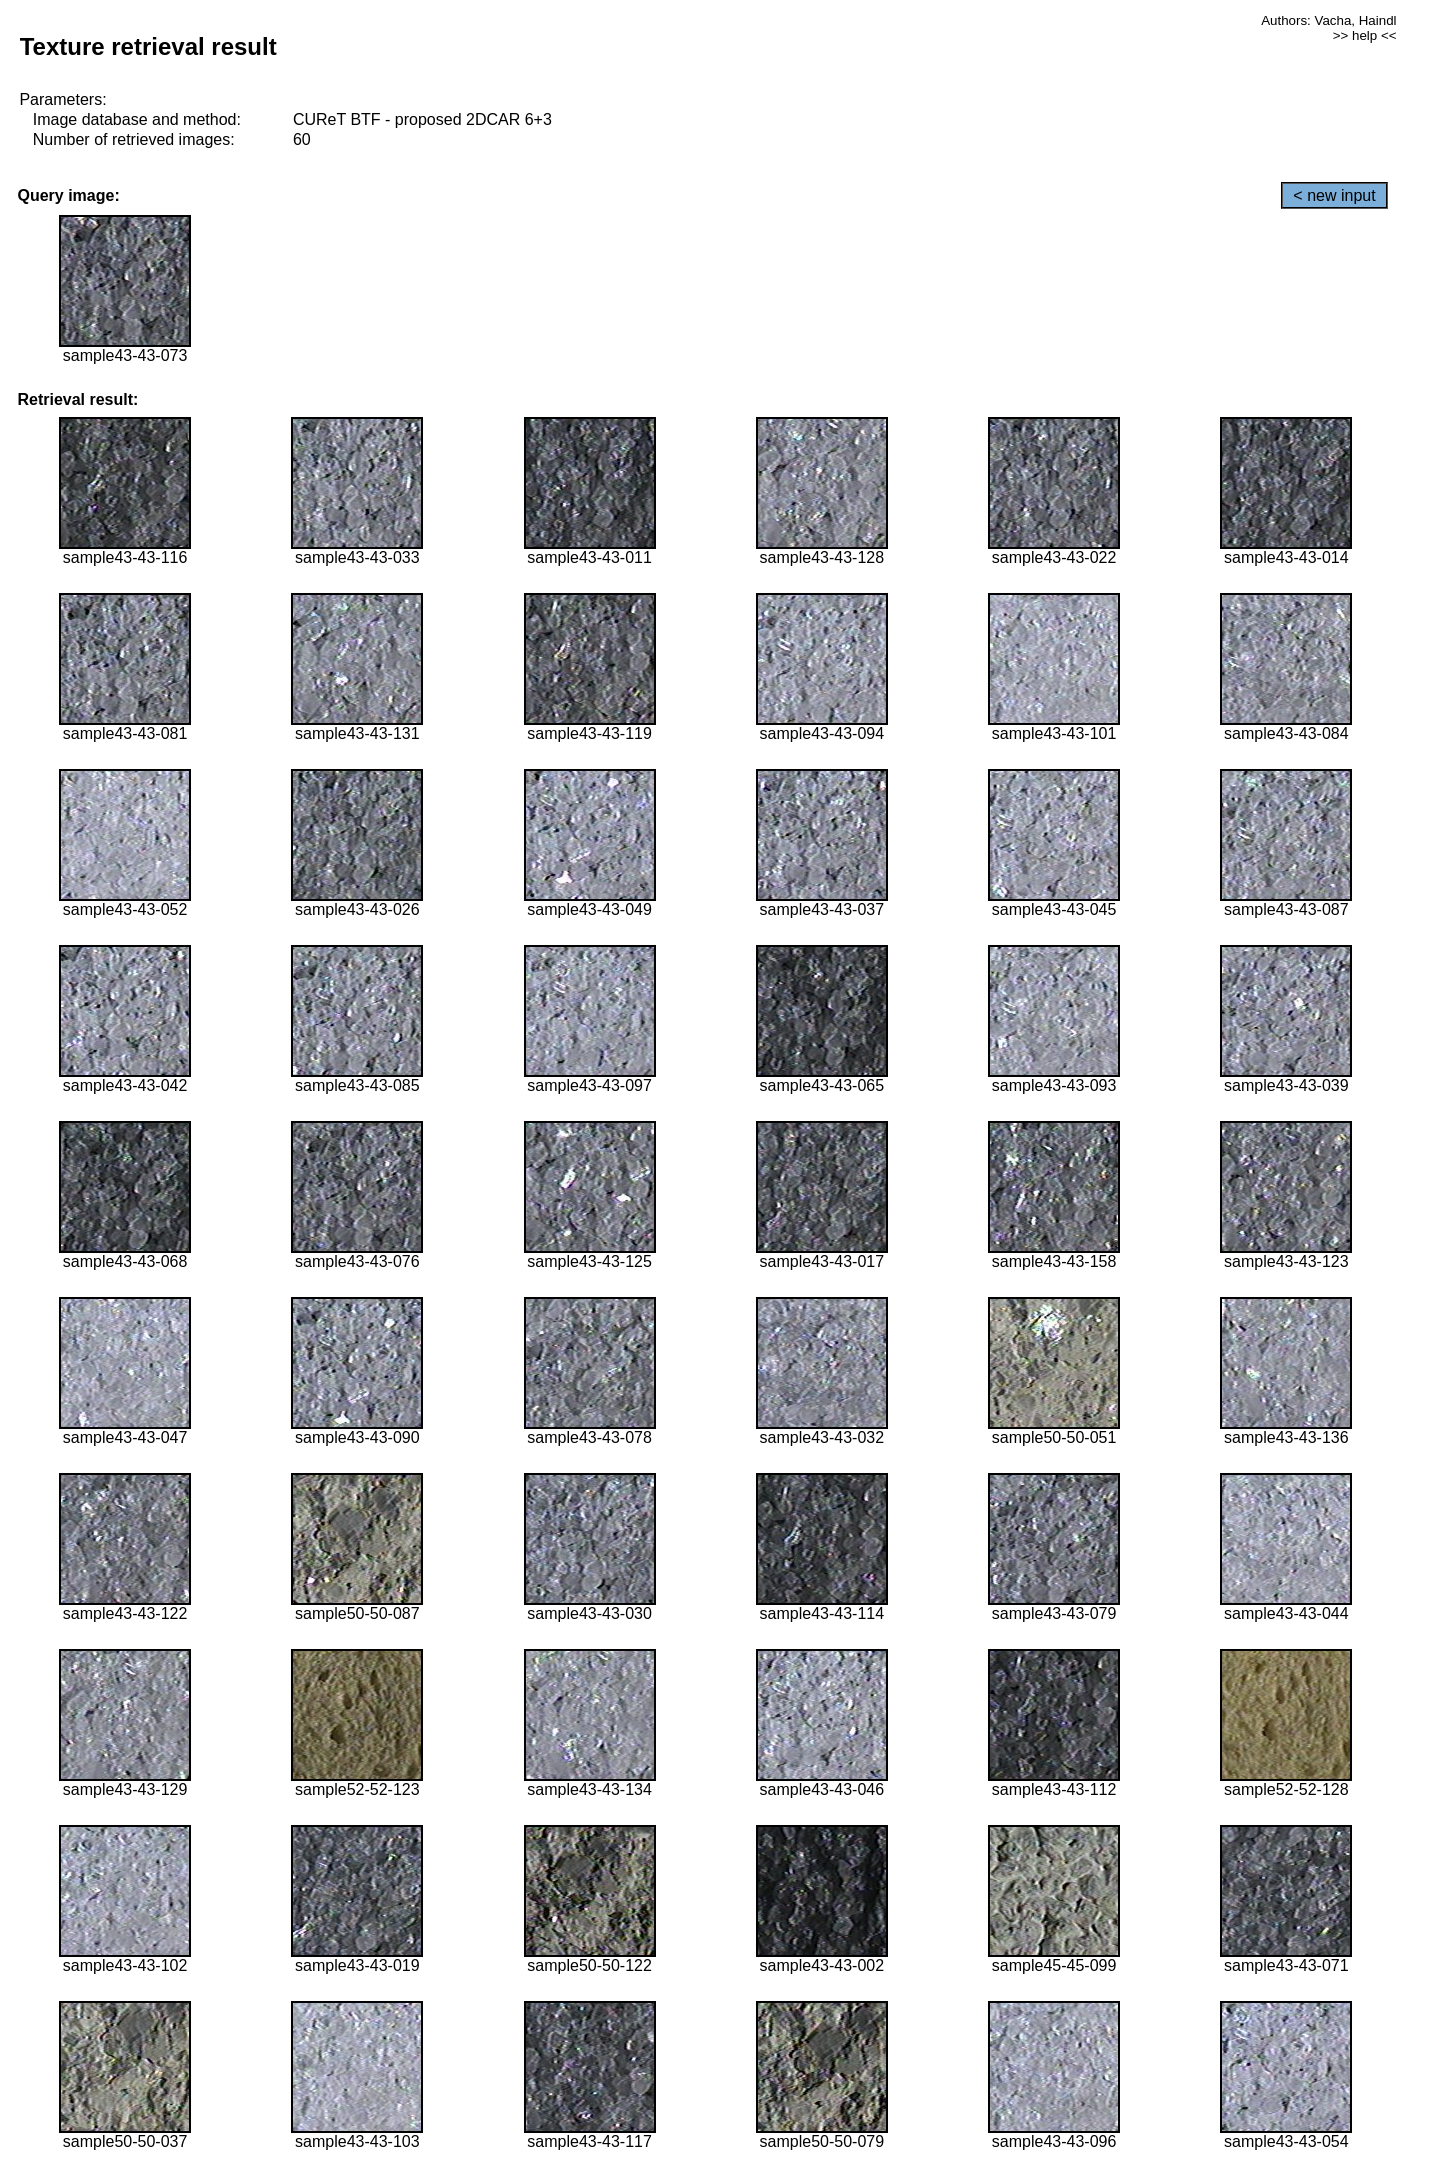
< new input (1334, 195)
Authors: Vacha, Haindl (1328, 20)
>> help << (1365, 35)
